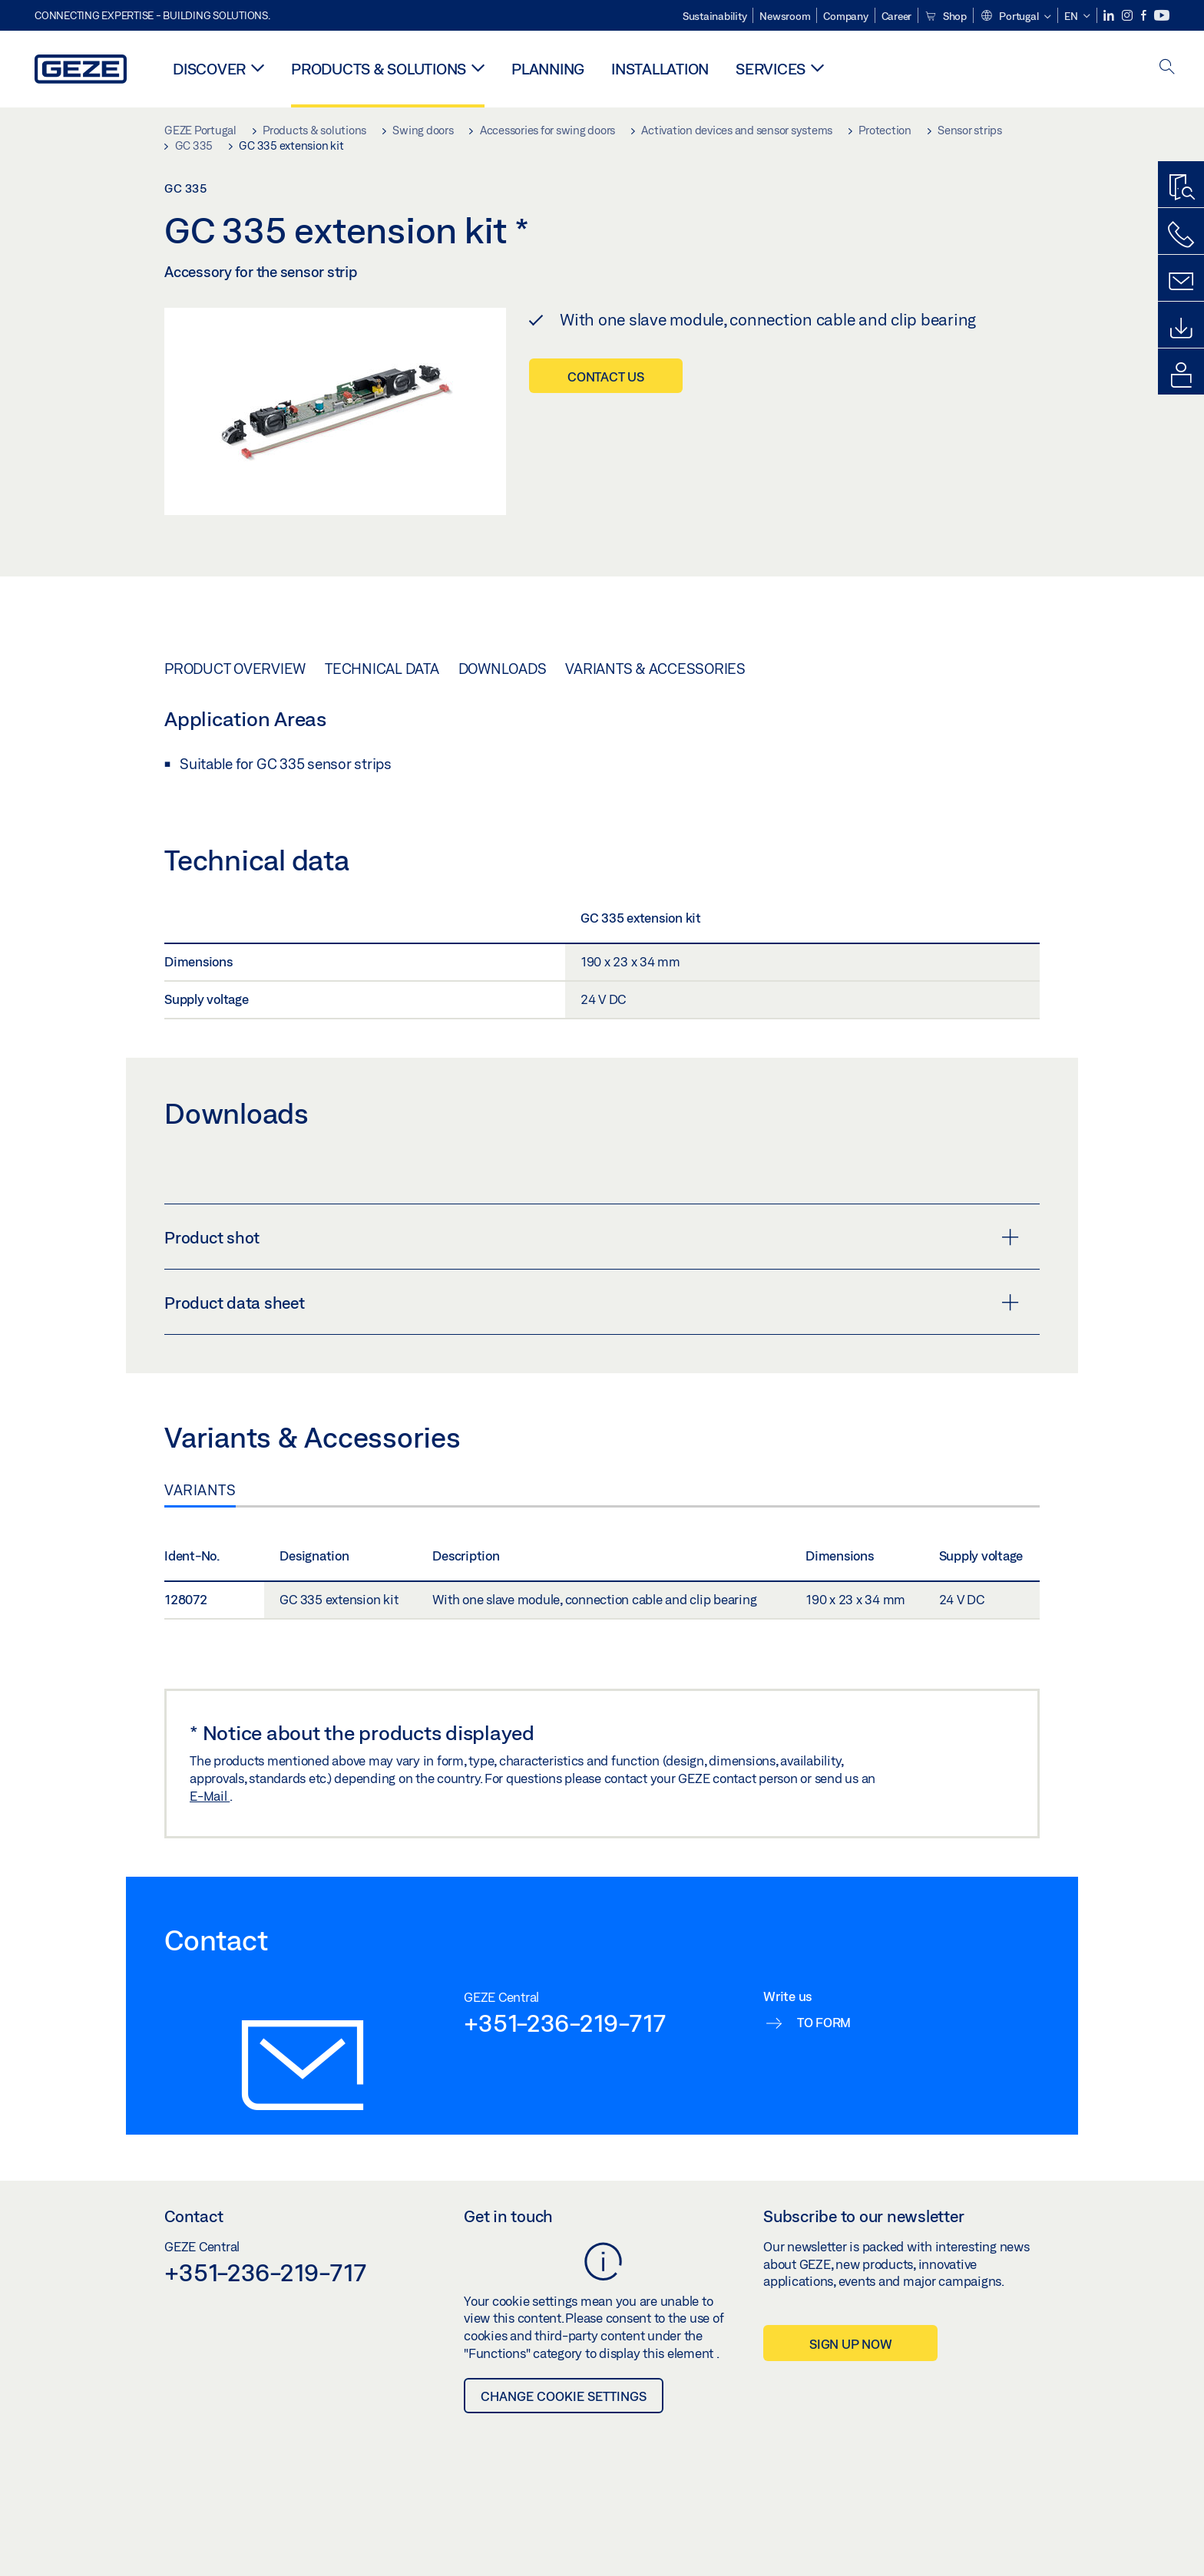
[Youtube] (1161, 15)
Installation (660, 69)
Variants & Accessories (655, 668)
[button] (1015, 17)
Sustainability (715, 16)
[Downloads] (1181, 328)
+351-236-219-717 (565, 2022)
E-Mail (210, 1795)
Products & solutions (378, 69)
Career (897, 16)
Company (845, 16)
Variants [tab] (200, 1489)
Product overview (235, 668)
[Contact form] (1181, 282)
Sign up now (850, 2344)
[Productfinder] (1181, 188)
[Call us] (1181, 235)
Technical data (382, 668)
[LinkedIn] (1109, 15)
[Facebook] (1145, 15)
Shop (946, 16)
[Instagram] (1128, 15)
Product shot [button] (591, 1237)
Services (770, 69)
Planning (547, 69)
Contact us (605, 376)
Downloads (502, 668)
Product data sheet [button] (591, 1302)
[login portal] (1181, 375)
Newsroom (784, 16)
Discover (209, 69)
